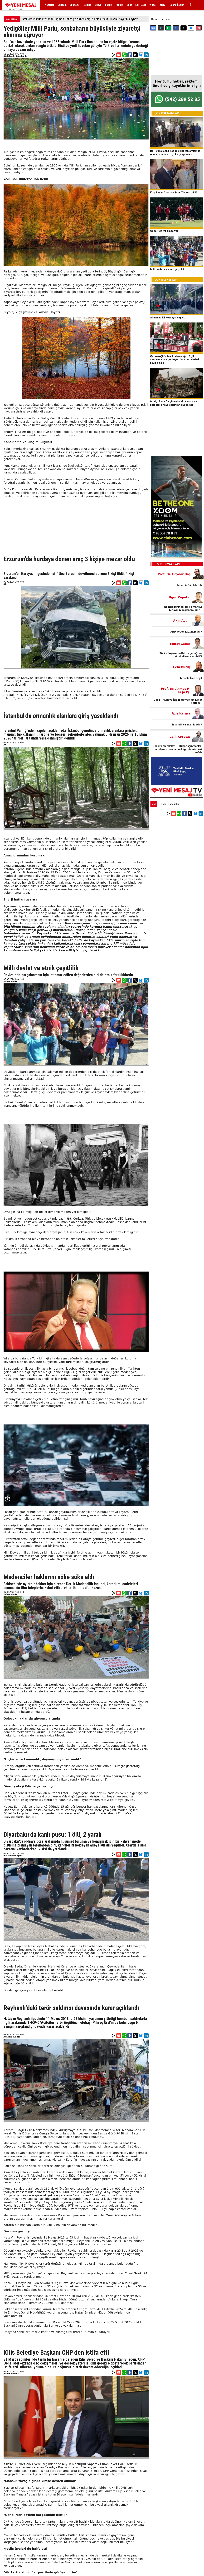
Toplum (119, 4)
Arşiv (162, 4)
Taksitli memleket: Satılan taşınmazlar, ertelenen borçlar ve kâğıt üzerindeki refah (177, 749)
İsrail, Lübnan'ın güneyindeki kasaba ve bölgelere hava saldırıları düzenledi (173, 403)
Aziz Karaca (181, 713)
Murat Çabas (180, 643)
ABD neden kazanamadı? (186, 631)
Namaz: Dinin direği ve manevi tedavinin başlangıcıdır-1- (183, 608)
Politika (87, 4)
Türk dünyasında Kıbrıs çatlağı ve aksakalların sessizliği (181, 655)
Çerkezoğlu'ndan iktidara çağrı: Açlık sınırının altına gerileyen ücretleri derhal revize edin (174, 359)
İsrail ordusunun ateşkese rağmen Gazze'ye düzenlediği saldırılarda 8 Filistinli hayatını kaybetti (80, 19)
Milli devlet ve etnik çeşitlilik (167, 269)
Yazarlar (49, 4)
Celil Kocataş (180, 736)
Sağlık (108, 4)
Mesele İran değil (191, 678)
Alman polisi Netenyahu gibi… (167, 317)
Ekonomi (74, 4)
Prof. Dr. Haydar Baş (174, 574)
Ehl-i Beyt (140, 4)
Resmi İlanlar (177, 4)
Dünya (98, 4)
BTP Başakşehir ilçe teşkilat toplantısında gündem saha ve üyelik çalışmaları (175, 152)
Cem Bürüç (181, 667)
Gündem (62, 4)
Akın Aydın (181, 620)
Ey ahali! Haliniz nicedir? (186, 724)
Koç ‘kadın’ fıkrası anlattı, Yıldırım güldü (173, 192)
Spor (129, 4)
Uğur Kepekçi (179, 597)
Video (152, 4)
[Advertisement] (76, 526)
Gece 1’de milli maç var (164, 230)
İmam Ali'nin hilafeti (189, 585)
